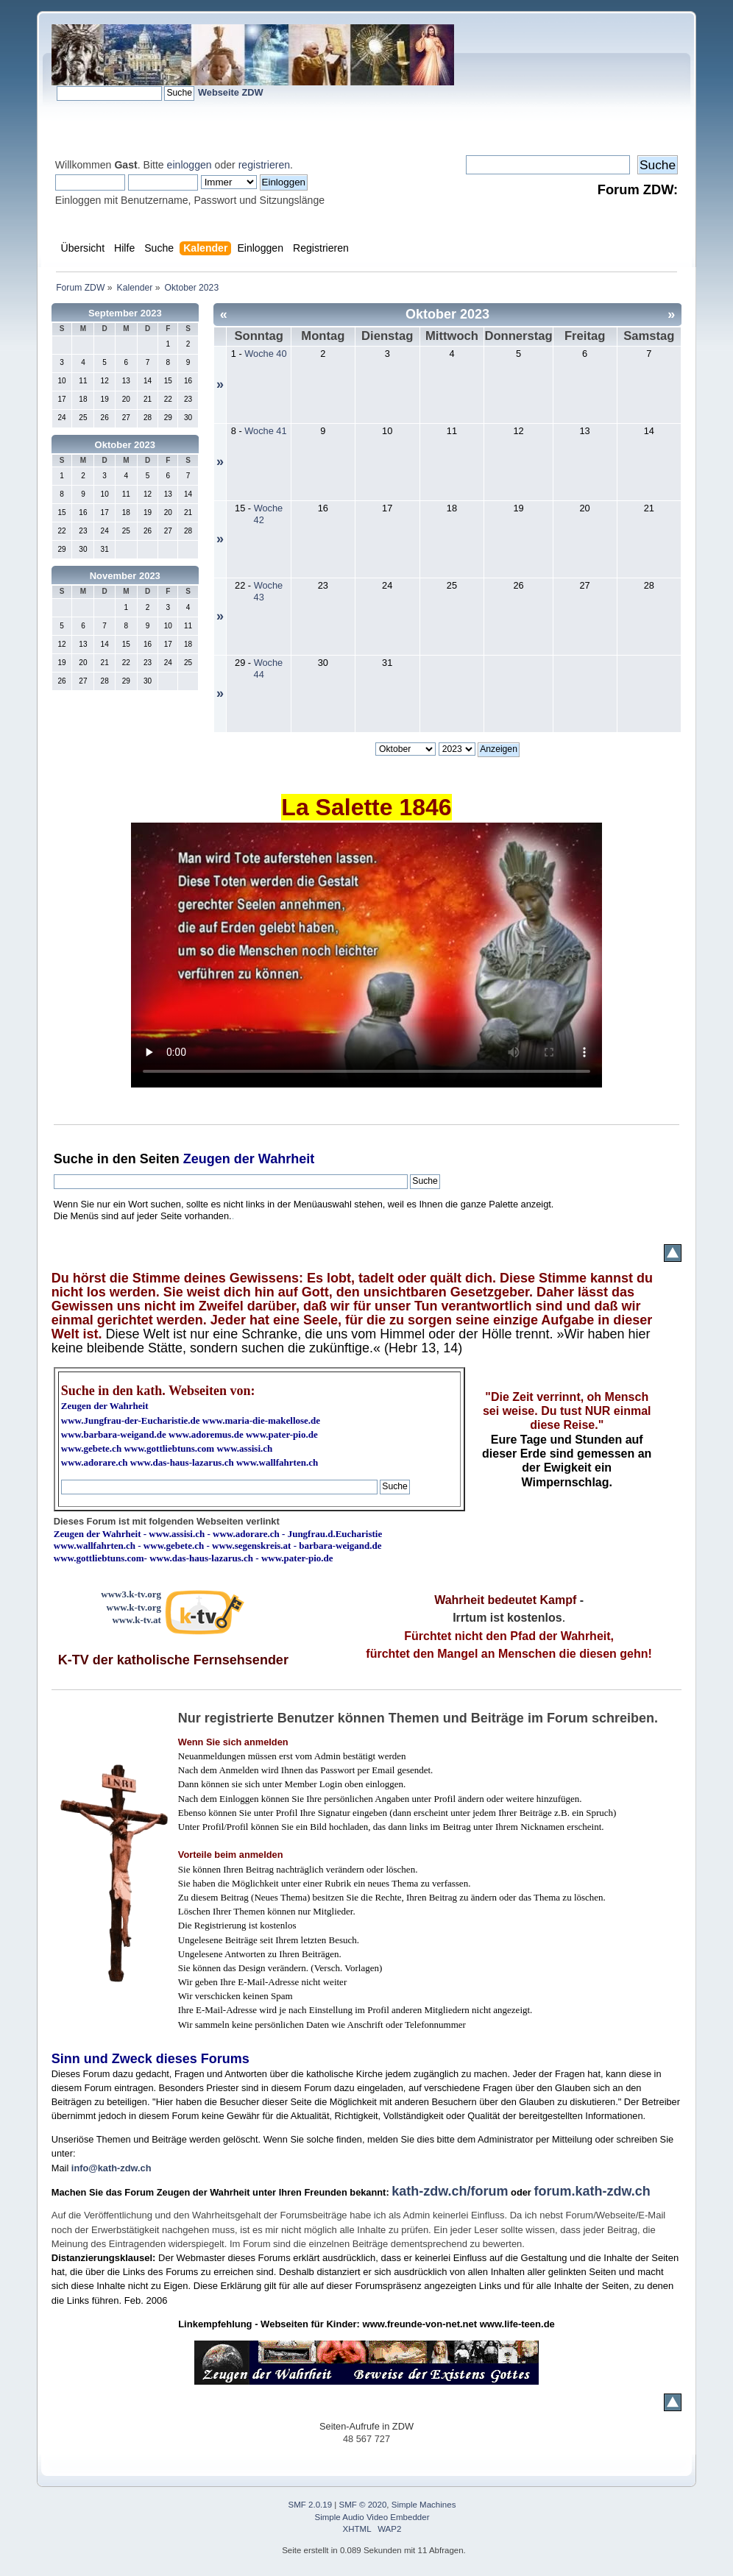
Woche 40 (265, 353)
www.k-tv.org (134, 1607)
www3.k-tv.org (131, 1594)
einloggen (189, 165)
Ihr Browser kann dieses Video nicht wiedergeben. (366, 955)
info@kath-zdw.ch (111, 2168)
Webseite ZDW (230, 92)
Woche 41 (265, 430)
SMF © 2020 (363, 2504)
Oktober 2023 (125, 444)
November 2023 (125, 575)
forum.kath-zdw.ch (592, 2191)
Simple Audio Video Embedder (371, 2517)
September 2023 (125, 313)
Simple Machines (424, 2504)
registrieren (264, 165)
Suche (73, 1159)
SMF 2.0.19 (310, 2504)
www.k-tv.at (136, 1619)
